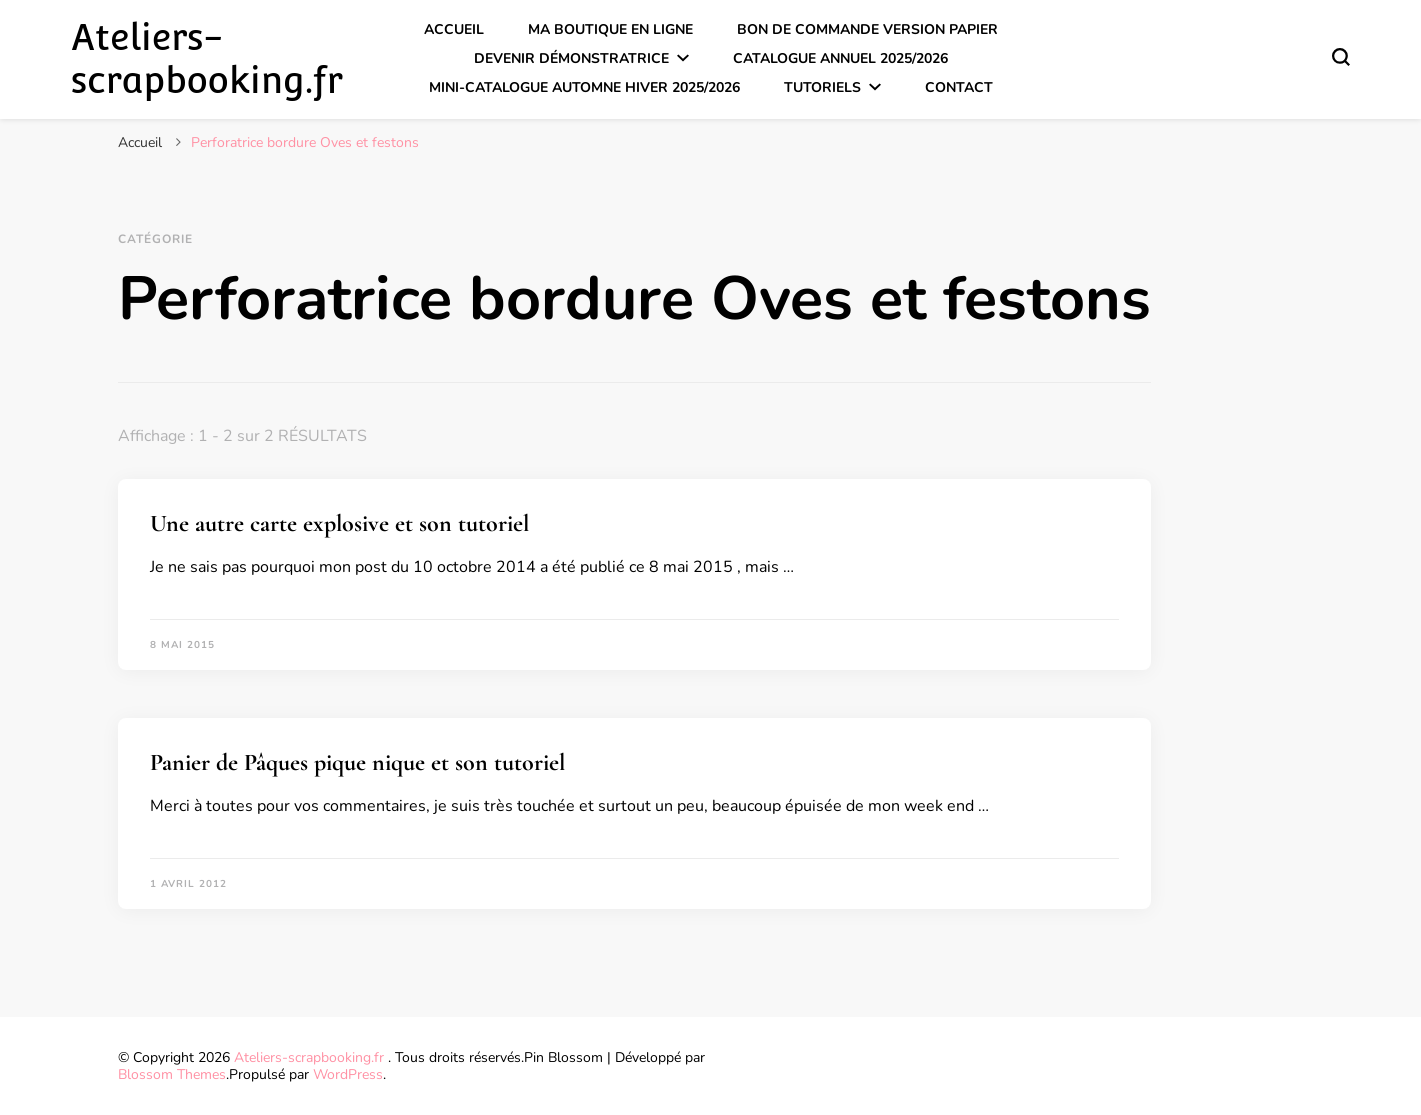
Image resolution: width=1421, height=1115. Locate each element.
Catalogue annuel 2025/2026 (840, 58)
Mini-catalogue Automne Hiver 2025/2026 (584, 87)
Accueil (454, 29)
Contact (959, 87)
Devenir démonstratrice (571, 58)
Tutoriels (822, 87)
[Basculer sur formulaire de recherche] (1341, 57)
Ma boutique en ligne (610, 29)
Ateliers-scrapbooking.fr (207, 58)
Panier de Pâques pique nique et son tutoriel (357, 762)
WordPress (348, 1074)
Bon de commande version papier (867, 29)
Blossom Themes (172, 1074)
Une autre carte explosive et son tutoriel (339, 523)
